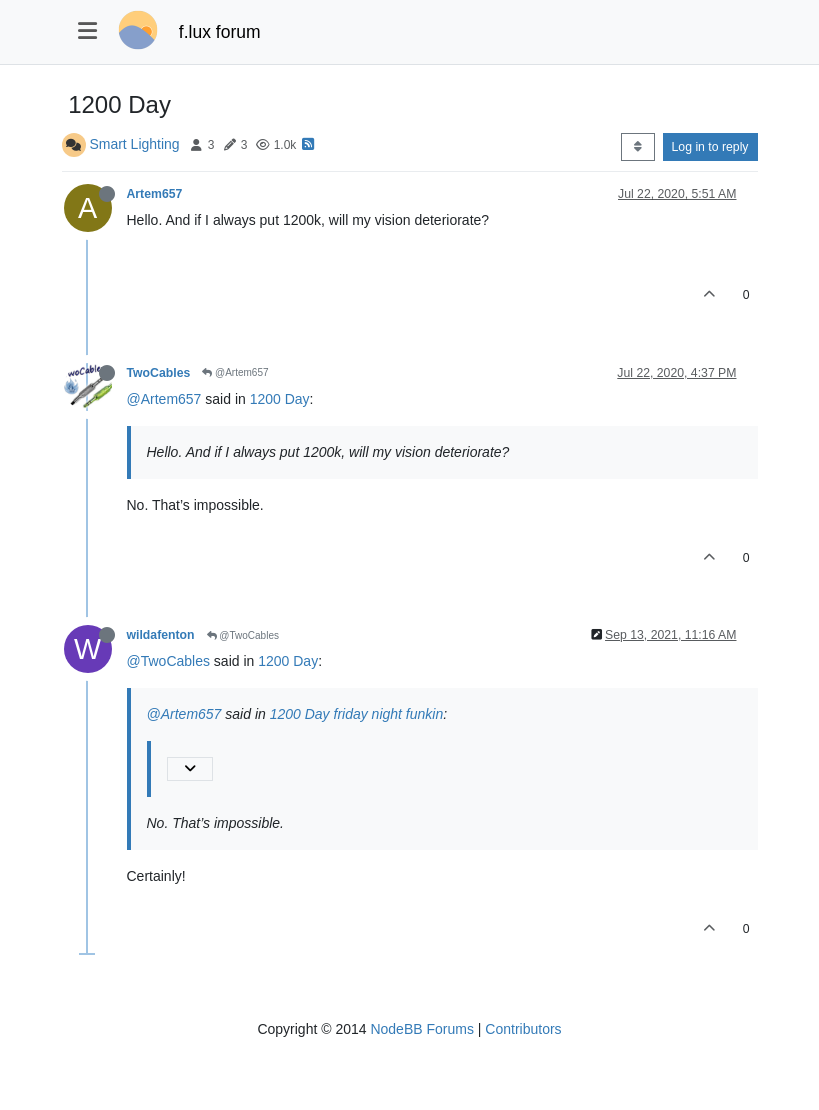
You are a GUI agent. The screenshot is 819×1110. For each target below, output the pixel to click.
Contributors (523, 1029)
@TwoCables (243, 635)
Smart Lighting (134, 144)
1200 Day (280, 399)
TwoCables (159, 373)
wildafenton (161, 635)
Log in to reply (710, 147)
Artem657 (155, 194)
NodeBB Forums (421, 1029)
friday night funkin (389, 714)
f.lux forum (220, 32)
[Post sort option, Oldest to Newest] (637, 147)
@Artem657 (235, 372)
